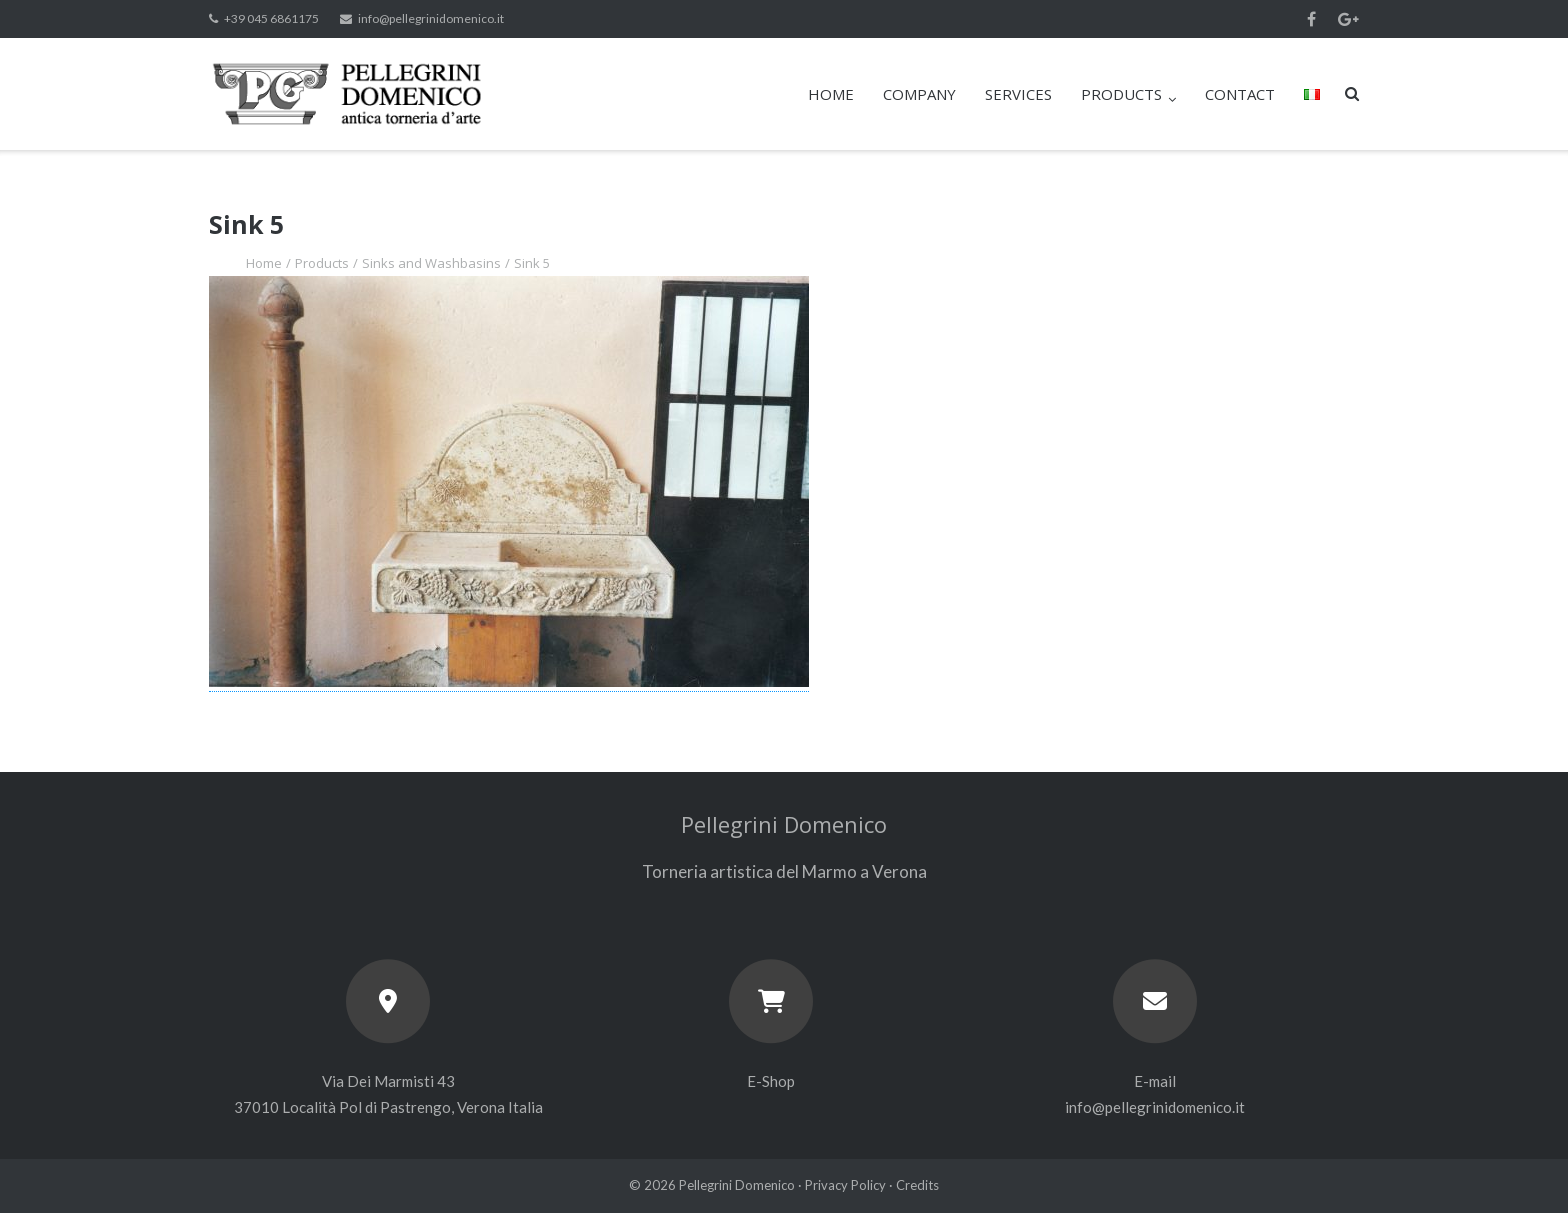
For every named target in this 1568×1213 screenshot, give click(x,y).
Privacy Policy (845, 1185)
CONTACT (1240, 94)
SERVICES (1018, 94)
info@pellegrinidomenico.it (431, 18)
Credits (917, 1185)
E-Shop (771, 1081)
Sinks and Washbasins (431, 263)
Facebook (1311, 19)
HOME (831, 94)
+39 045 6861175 (271, 18)
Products (322, 263)
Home (264, 263)
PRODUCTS (1121, 94)
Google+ (1348, 19)
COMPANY (919, 94)
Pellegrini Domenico (737, 1185)
